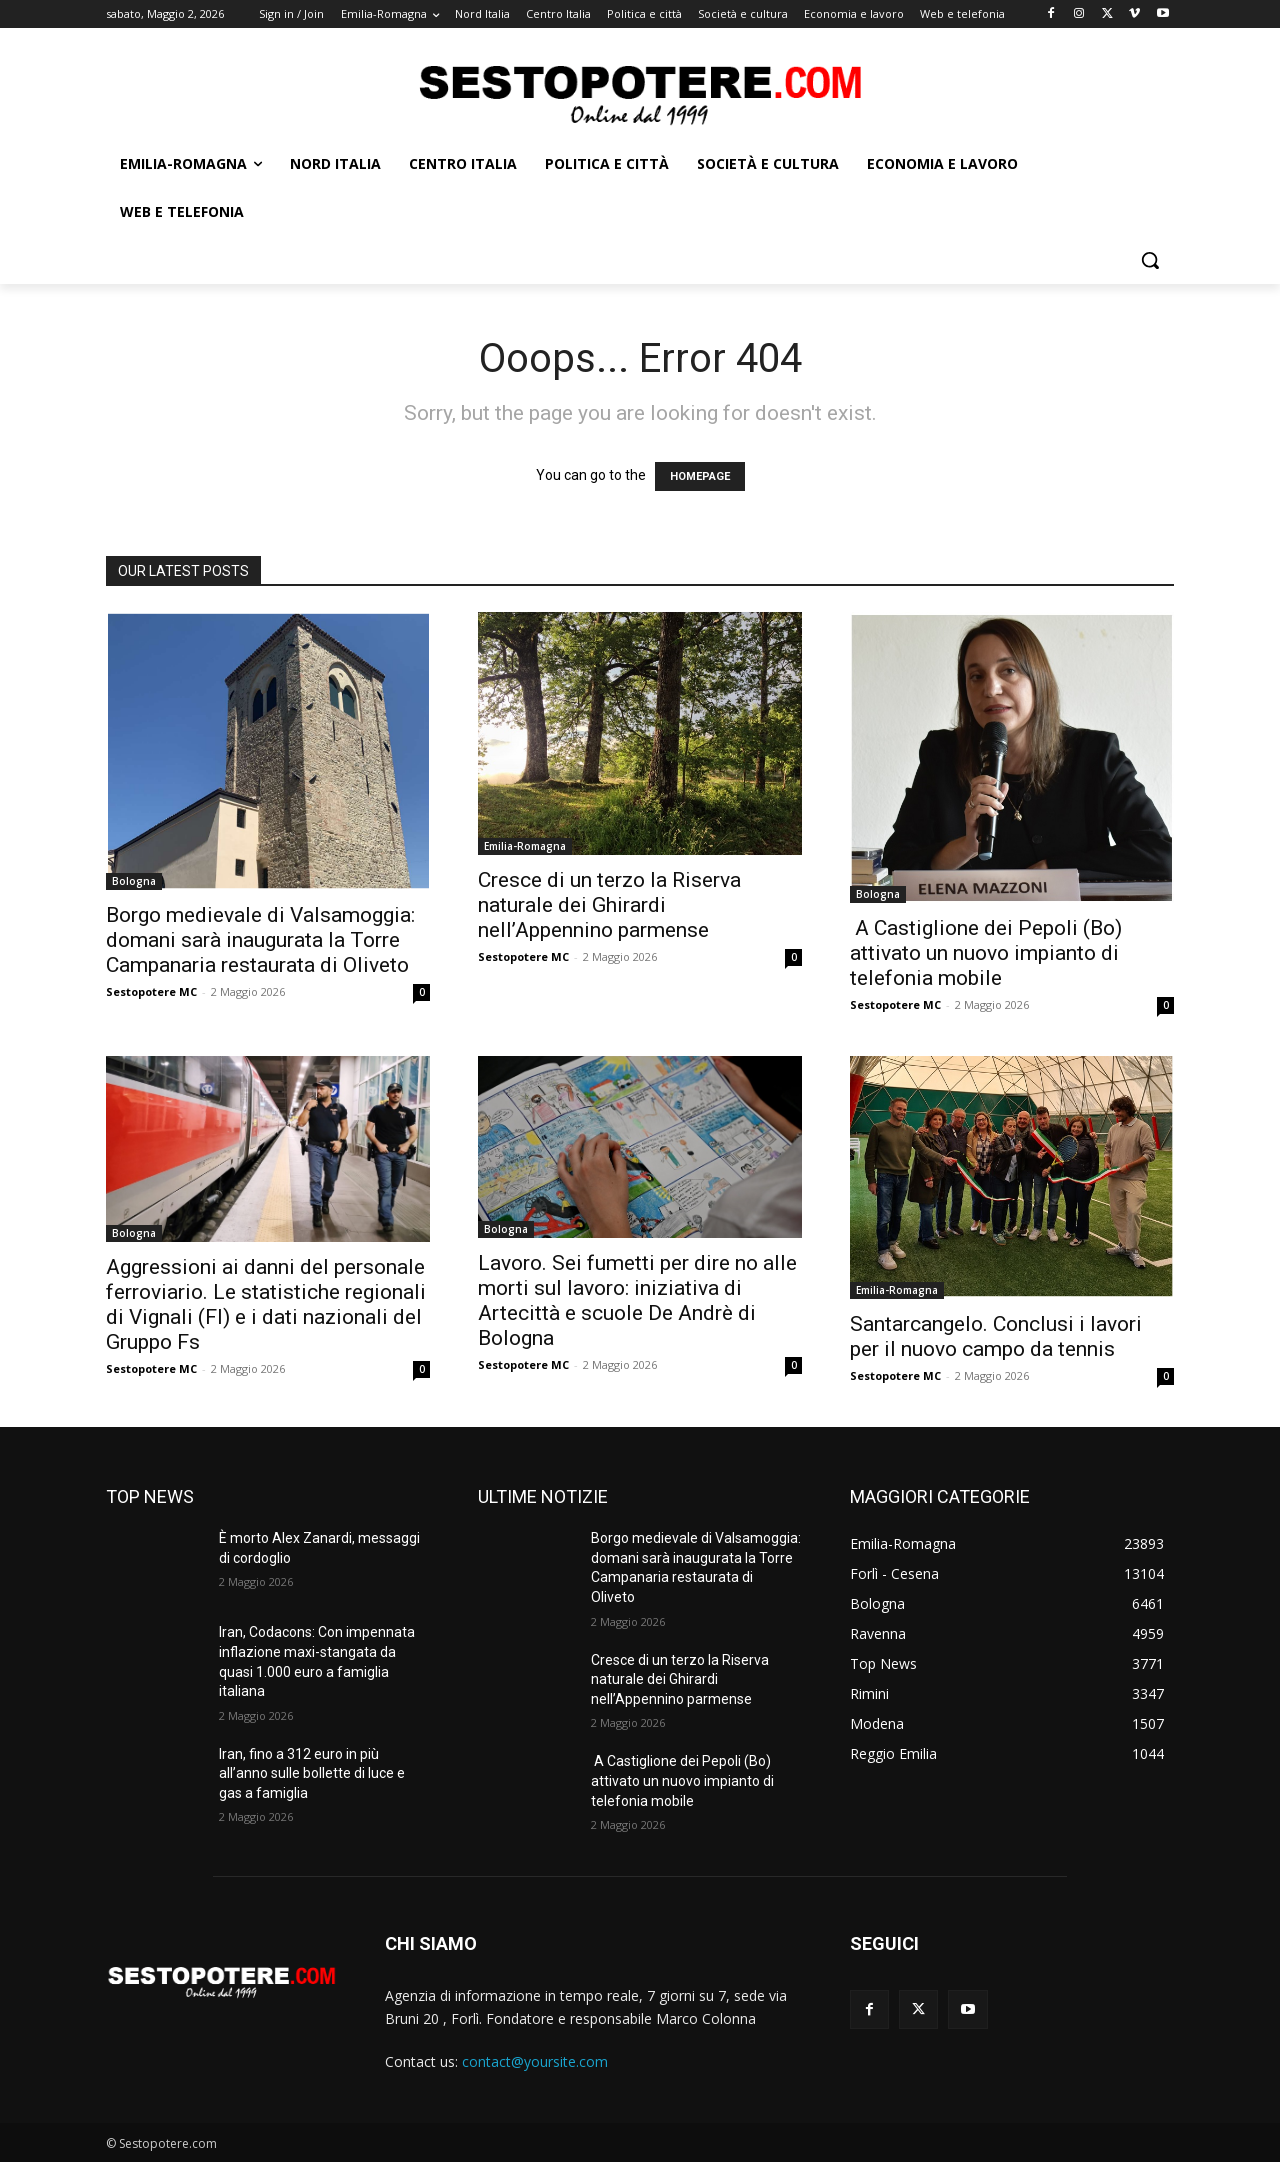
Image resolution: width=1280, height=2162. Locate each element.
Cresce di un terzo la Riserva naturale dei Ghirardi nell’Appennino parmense (609, 905)
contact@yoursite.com (535, 2061)
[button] (1150, 260)
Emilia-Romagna (525, 846)
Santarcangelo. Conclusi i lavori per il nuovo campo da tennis (996, 1336)
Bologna (134, 881)
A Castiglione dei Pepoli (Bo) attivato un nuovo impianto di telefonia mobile (986, 953)
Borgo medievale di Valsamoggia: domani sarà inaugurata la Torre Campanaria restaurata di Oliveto (260, 940)
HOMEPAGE (700, 476)
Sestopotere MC (151, 991)
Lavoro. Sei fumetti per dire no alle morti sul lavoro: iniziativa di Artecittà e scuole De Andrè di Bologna (637, 1300)
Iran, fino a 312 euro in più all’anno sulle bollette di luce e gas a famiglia (312, 1773)
